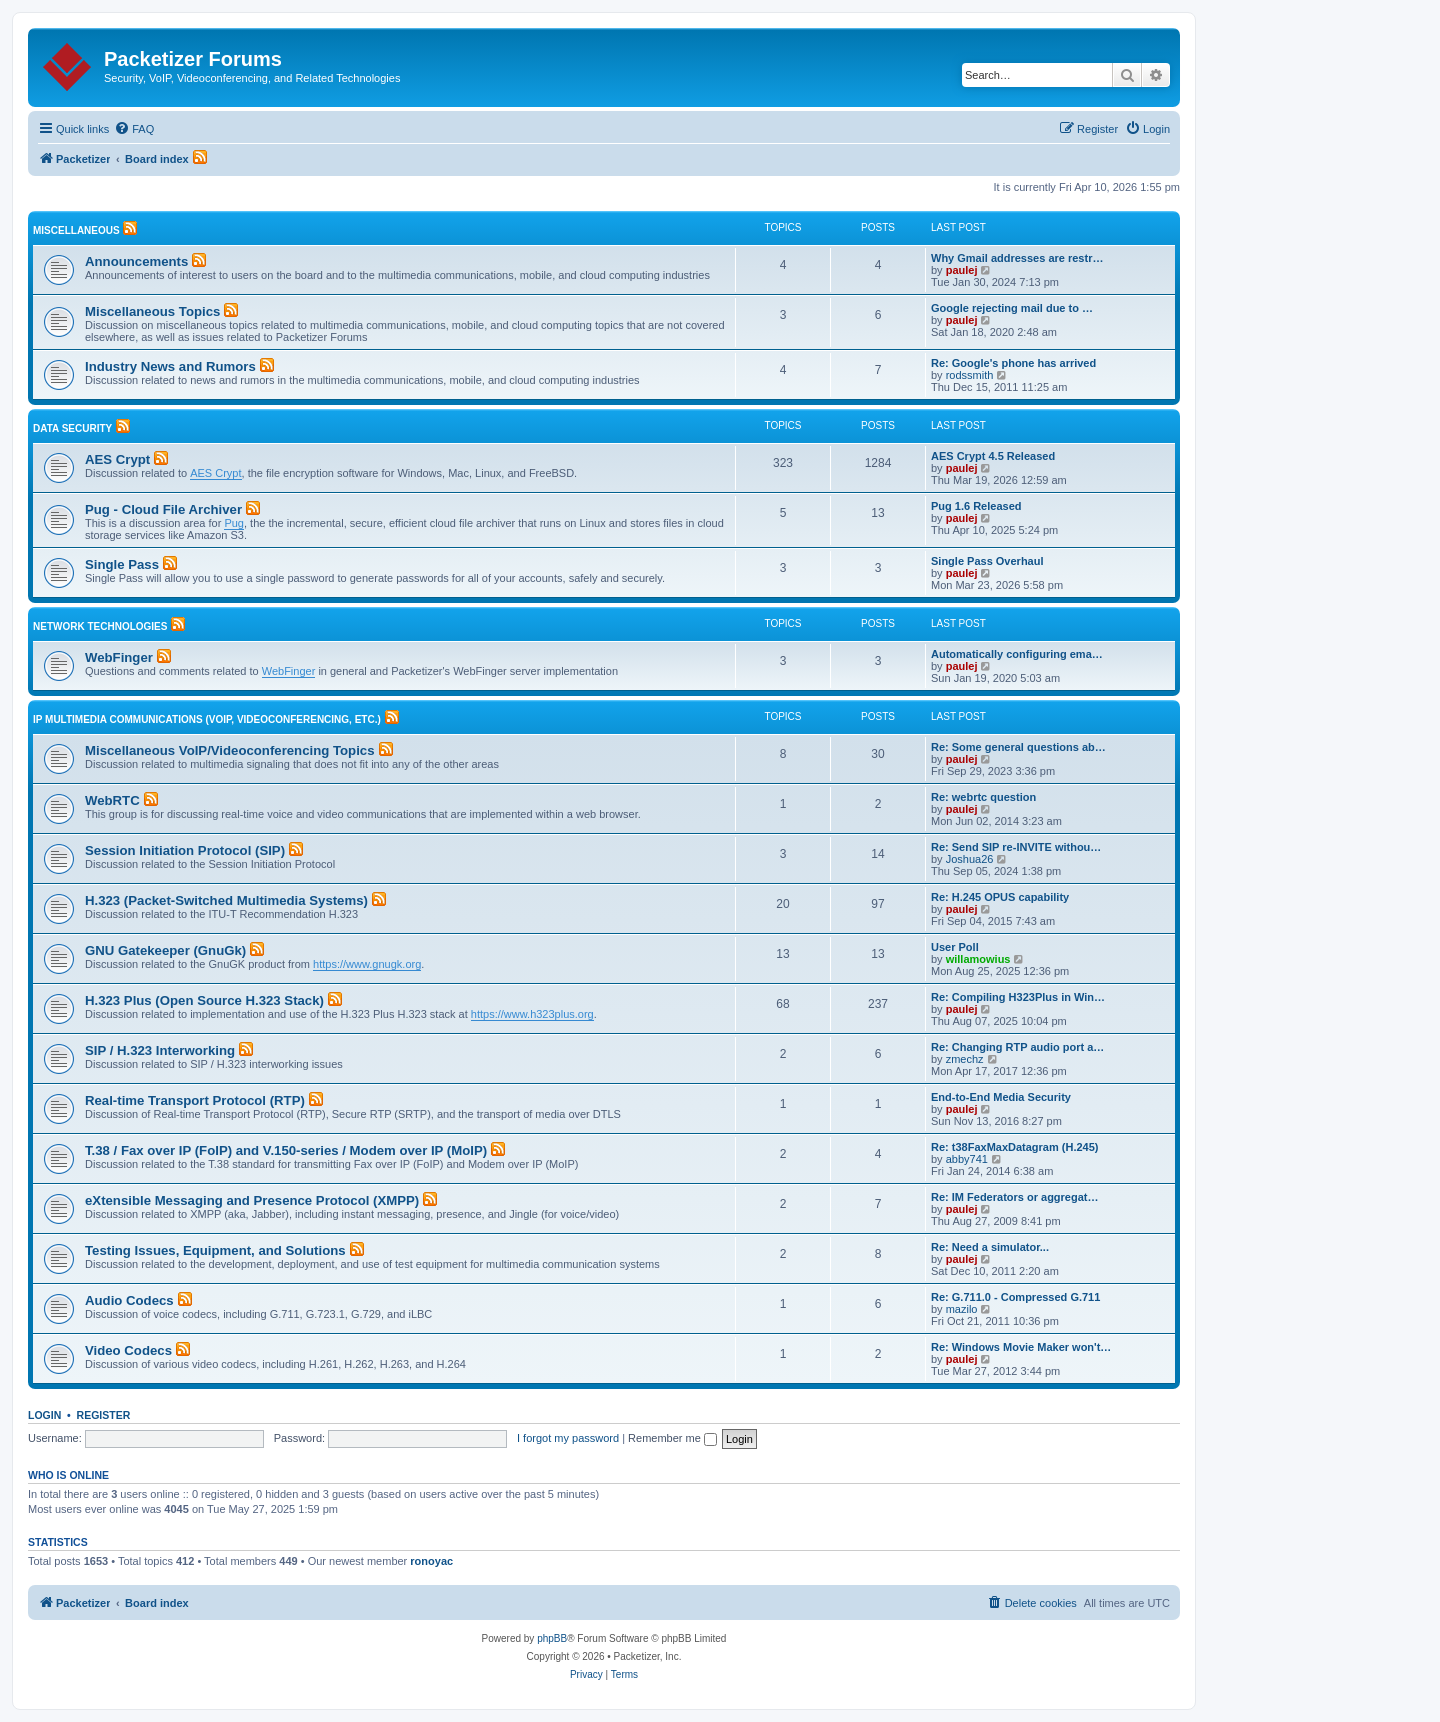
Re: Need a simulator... (990, 1247)
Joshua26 (970, 859)
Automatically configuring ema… (1017, 654)
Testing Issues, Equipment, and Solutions (215, 1250)
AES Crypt (117, 459)
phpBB (552, 1638)
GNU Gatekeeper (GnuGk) (165, 950)
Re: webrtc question (983, 797)
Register (104, 1415)
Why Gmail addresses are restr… (1017, 258)
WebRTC (112, 800)
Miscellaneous (76, 230)
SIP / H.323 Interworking (160, 1050)
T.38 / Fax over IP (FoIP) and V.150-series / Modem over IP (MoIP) (286, 1150)
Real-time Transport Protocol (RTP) (195, 1100)
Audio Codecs (129, 1300)
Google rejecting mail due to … (1012, 308)
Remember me (672, 1438)
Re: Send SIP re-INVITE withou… (1016, 847)
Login (44, 1415)
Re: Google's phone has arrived (1013, 363)
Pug (234, 523)
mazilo (962, 1309)
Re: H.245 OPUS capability (1000, 897)
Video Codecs (128, 1350)
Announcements (136, 261)
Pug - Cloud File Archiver (163, 509)
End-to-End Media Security (1001, 1097)
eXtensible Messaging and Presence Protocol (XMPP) (252, 1200)
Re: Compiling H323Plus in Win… (1018, 997)
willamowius (978, 959)
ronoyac (431, 1561)
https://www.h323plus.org (532, 1014)
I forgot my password (568, 1438)
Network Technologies (100, 626)
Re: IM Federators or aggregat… (1014, 1197)
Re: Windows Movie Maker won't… (1021, 1347)
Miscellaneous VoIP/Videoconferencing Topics (229, 750)
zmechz (965, 1059)
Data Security (72, 428)
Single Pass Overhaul (987, 561)
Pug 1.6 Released (976, 506)
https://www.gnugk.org (367, 964)
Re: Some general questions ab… (1018, 747)
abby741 (967, 1159)
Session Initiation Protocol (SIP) (185, 850)
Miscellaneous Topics (152, 311)
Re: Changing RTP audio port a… (1017, 1047)
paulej (962, 270)
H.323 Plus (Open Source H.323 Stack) (204, 1000)
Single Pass (122, 564)
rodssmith (970, 375)
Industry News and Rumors (170, 366)
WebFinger (119, 657)
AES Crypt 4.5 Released (993, 456)
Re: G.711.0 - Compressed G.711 (1015, 1297)
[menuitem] (134, 129)
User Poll (955, 947)
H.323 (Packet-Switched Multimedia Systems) (226, 900)
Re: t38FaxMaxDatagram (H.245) (1015, 1147)
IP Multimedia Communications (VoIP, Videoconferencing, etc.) (207, 719)
